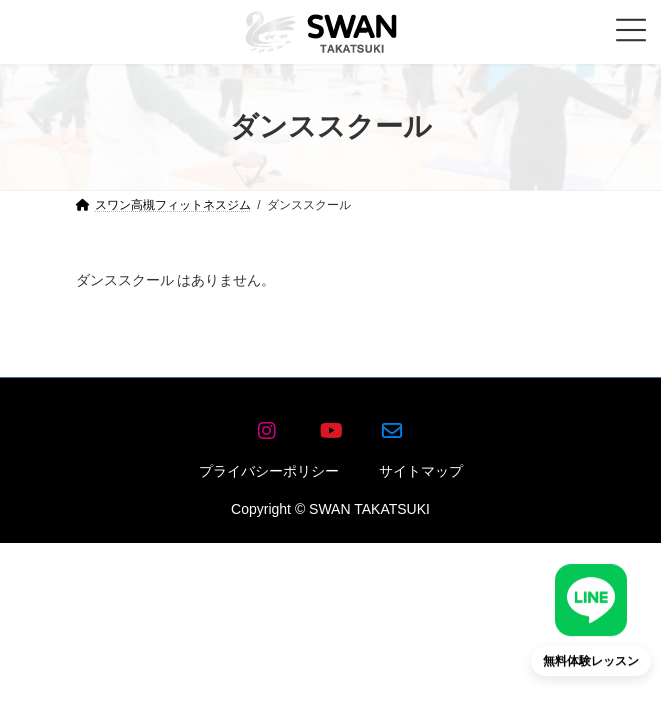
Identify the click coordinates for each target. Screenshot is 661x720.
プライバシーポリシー (269, 471)
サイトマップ (421, 471)
